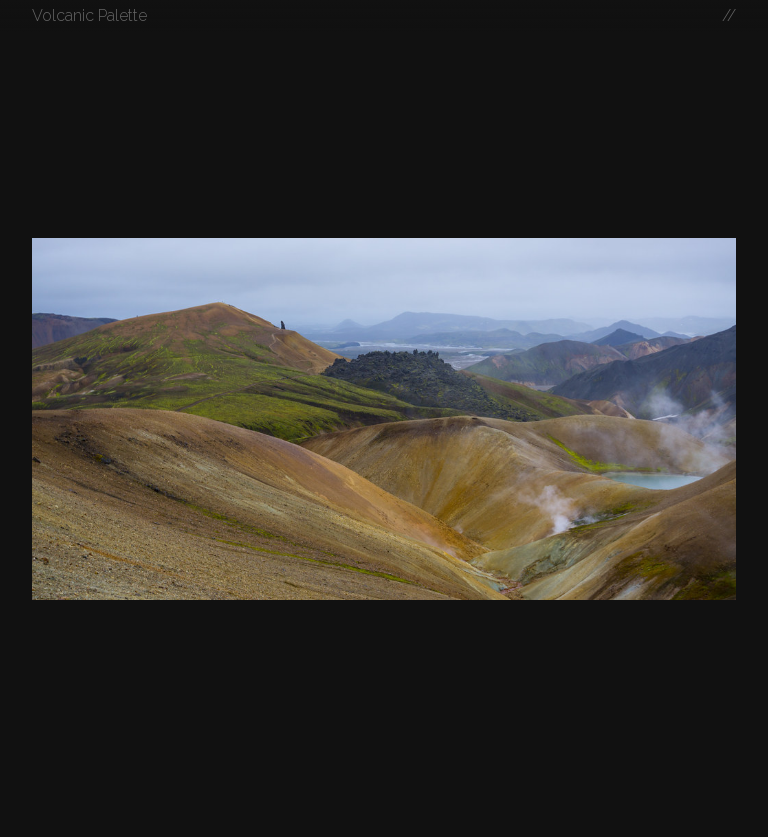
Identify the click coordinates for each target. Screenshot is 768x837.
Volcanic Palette (89, 15)
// (729, 15)
